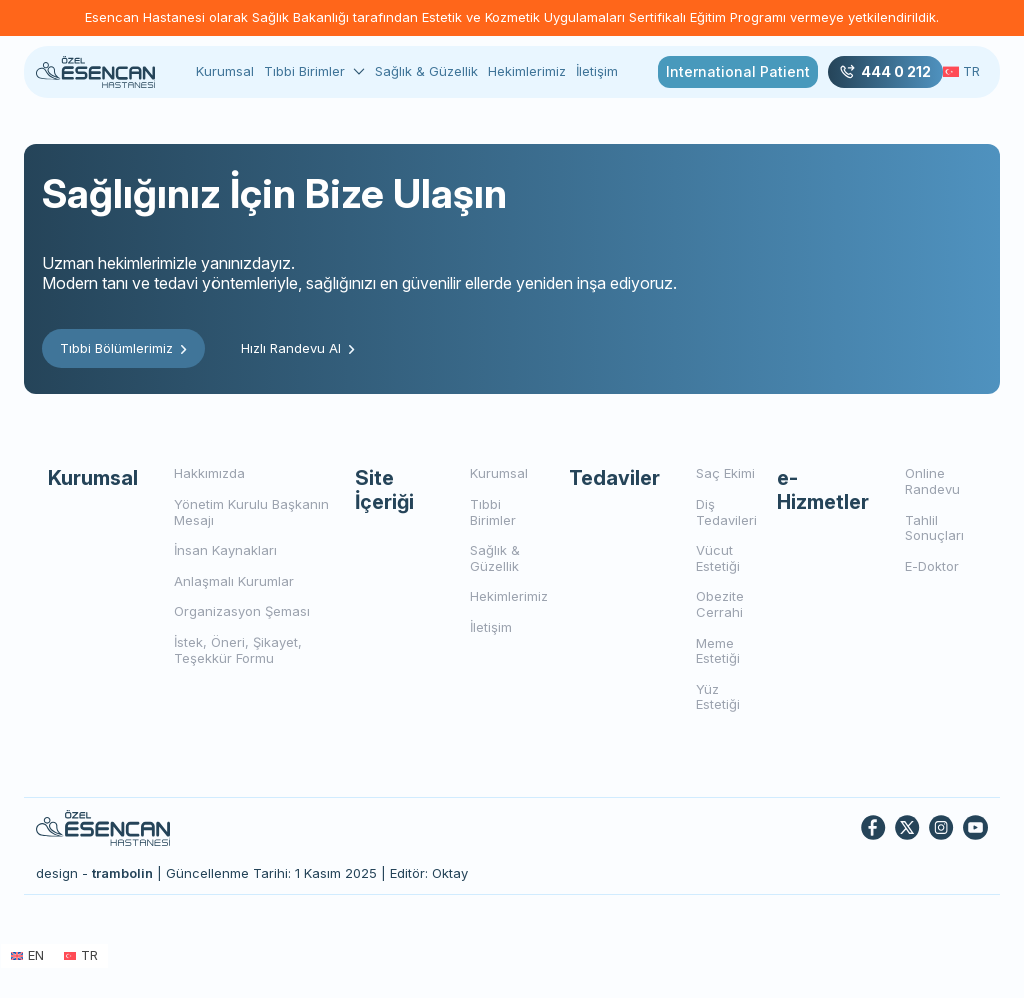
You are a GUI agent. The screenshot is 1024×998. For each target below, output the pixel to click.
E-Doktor (932, 566)
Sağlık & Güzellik (426, 71)
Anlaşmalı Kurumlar (234, 581)
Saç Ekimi (725, 473)
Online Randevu (932, 481)
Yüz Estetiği (718, 697)
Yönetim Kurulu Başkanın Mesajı (251, 512)
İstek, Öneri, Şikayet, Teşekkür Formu (238, 650)
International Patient (738, 71)
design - (94, 873)
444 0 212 (885, 72)
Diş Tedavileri (726, 512)
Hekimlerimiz (527, 71)
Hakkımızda (209, 473)
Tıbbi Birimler (304, 71)
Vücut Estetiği (718, 558)
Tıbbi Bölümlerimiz (123, 348)
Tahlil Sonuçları (934, 528)
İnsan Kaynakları (225, 550)
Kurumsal (225, 71)
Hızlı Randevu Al (298, 348)
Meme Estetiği (718, 651)
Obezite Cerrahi (720, 604)
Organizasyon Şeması (242, 611)
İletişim (597, 71)
